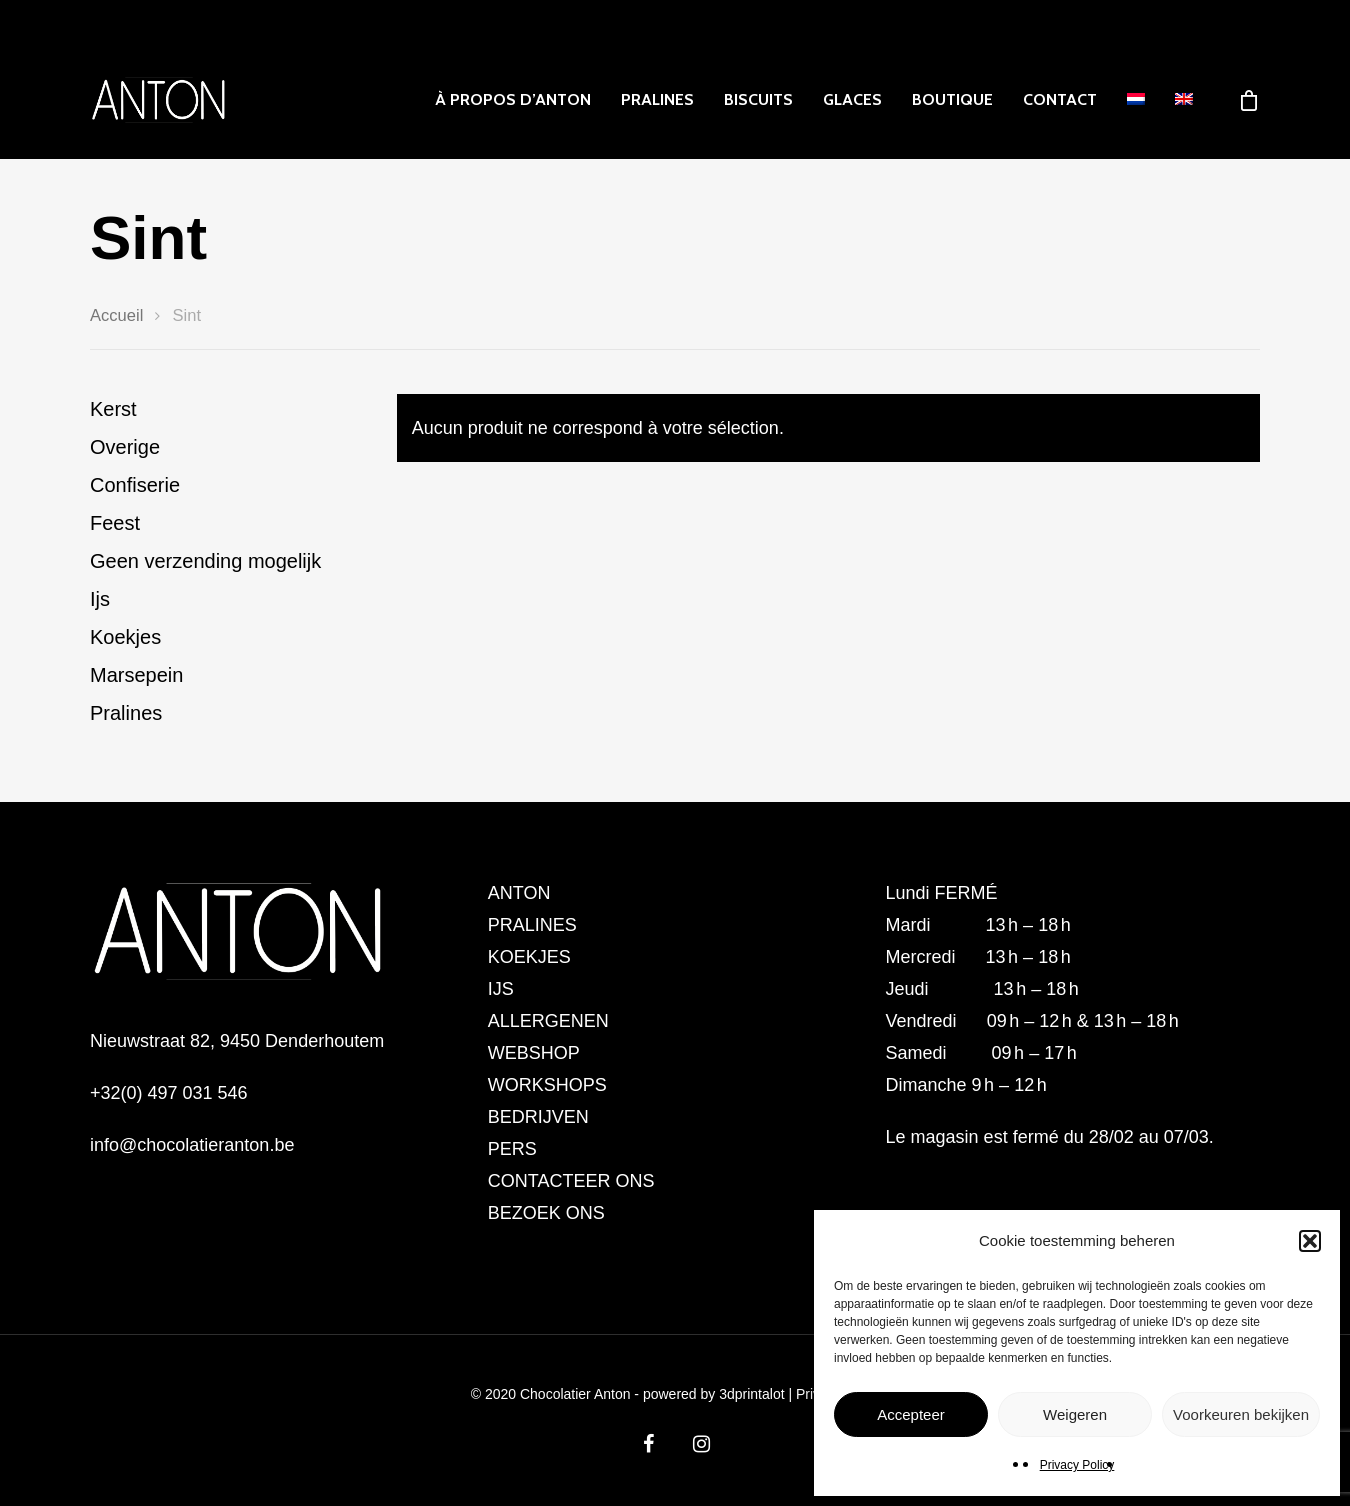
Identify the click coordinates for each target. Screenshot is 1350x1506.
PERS (512, 1149)
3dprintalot (753, 1394)
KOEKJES (529, 957)
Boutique (952, 100)
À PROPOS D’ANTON (513, 100)
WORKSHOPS (547, 1085)
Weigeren (1075, 1414)
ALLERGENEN (548, 1021)
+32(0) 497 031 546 (169, 1093)
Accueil (116, 315)
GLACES (852, 100)
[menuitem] (1136, 100)
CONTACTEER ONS (571, 1181)
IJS (501, 989)
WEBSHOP (534, 1053)
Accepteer (911, 1414)
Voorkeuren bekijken (1241, 1414)
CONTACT (1060, 100)
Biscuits (758, 100)
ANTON (519, 893)
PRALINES (657, 100)
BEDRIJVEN (538, 1117)
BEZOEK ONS (546, 1213)
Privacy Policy (1077, 1465)
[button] (1310, 1241)
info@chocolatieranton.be (192, 1145)
